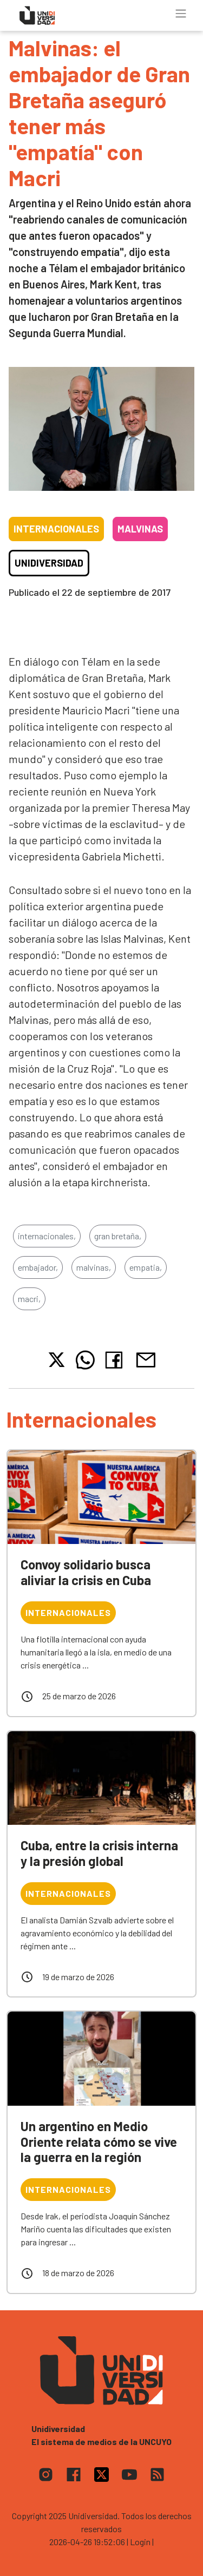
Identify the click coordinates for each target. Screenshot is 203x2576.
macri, (29, 1298)
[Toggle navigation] (180, 13)
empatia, (145, 1267)
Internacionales (56, 529)
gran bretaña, (117, 1236)
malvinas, (93, 1267)
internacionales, (47, 1236)
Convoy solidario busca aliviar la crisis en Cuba (86, 1572)
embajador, (38, 1267)
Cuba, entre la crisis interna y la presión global (99, 1853)
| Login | (140, 2541)
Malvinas (140, 529)
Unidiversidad (49, 563)
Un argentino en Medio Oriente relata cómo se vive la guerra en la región (99, 2141)
